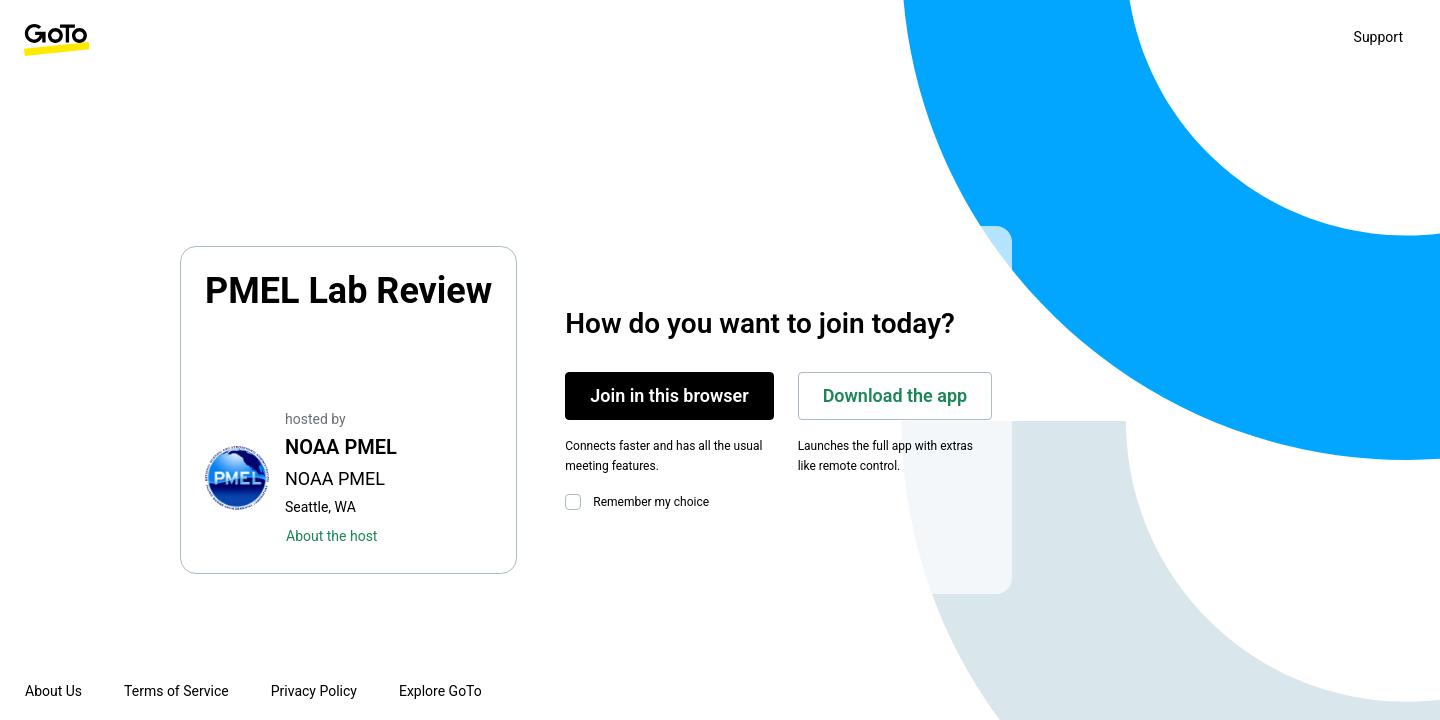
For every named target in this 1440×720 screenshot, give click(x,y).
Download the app (895, 395)
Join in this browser (669, 395)
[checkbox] (577, 502)
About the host (331, 536)
